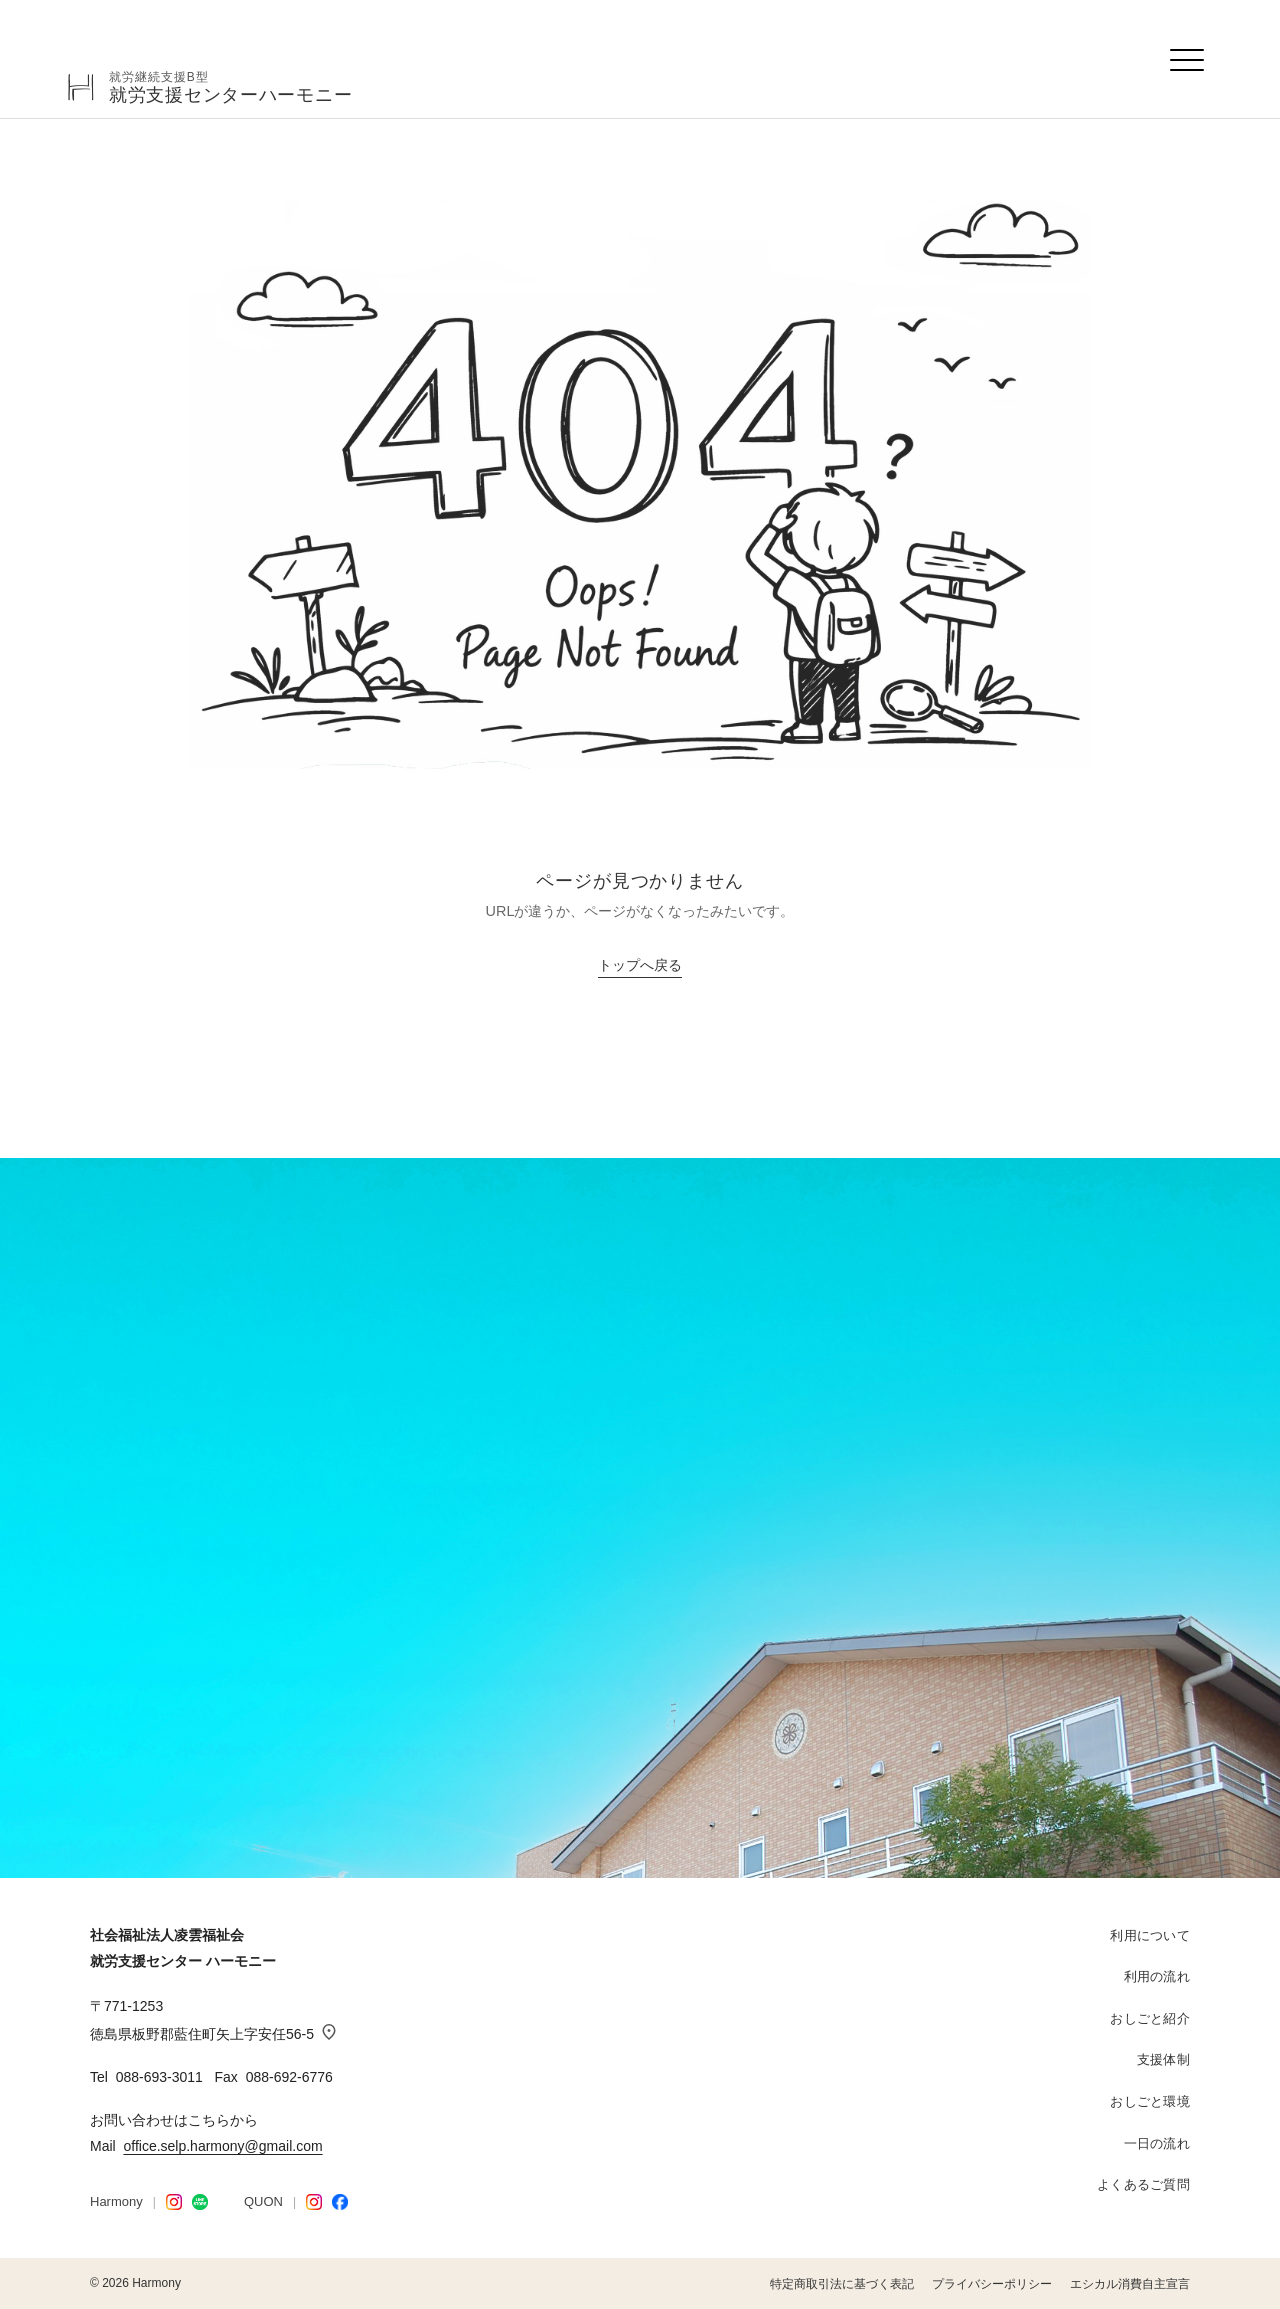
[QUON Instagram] (314, 2202)
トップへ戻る (640, 965)
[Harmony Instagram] (174, 2202)
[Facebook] (340, 2202)
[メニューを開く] (1188, 60)
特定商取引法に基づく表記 (842, 2284)
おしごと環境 (1150, 2101)
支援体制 (1163, 2059)
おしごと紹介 (1150, 2018)
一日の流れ (1157, 2143)
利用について (1150, 1935)
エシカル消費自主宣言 (1130, 2284)
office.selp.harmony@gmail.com (222, 2146)
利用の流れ (1157, 1976)
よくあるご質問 (1143, 2184)
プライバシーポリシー (992, 2284)
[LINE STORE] (200, 2202)
